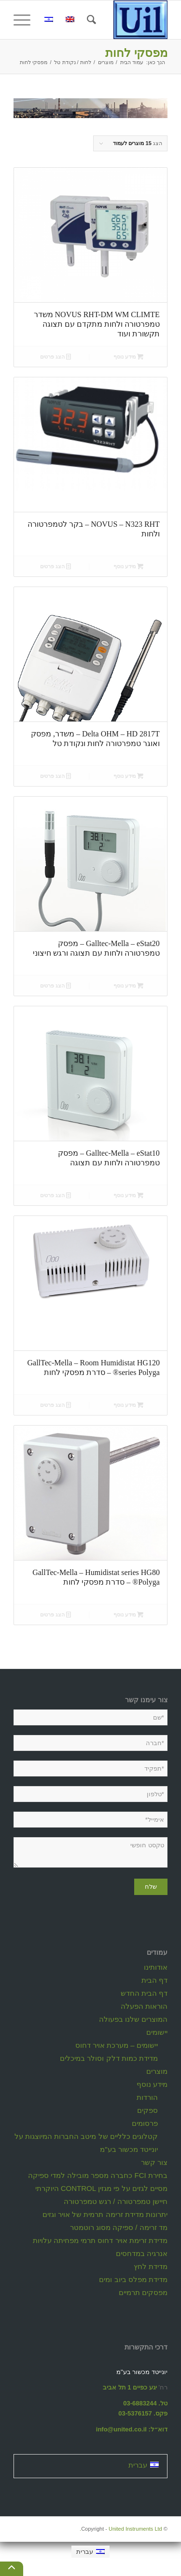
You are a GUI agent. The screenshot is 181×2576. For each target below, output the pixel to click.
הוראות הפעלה (144, 2006)
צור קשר (154, 2162)
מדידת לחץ (150, 2266)
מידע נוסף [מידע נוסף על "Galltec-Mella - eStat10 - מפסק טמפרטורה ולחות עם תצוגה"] (128, 1195)
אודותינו (155, 1967)
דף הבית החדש (144, 1993)
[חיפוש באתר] (90, 19)
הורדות (147, 2097)
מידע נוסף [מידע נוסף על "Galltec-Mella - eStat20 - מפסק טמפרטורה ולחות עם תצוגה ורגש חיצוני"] (128, 985)
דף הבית (154, 1980)
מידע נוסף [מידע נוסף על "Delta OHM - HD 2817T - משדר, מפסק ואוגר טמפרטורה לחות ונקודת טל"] (128, 776)
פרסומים (145, 2123)
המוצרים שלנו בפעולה (133, 2019)
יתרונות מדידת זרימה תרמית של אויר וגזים (104, 2214)
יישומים (156, 2032)
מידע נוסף (152, 2084)
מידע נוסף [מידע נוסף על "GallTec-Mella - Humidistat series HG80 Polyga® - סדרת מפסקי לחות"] (128, 1614)
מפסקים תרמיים (143, 2292)
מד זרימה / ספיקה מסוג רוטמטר (118, 2227)
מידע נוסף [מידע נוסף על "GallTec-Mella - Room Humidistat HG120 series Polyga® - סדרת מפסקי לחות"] (128, 1405)
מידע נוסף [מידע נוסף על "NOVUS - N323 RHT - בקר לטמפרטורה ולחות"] (128, 566)
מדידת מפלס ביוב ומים (133, 2279)
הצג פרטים (55, 356)
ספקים (147, 2110)
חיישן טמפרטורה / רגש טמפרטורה (115, 2201)
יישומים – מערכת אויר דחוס (116, 2045)
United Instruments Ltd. (121, 2529)
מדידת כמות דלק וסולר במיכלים (109, 2058)
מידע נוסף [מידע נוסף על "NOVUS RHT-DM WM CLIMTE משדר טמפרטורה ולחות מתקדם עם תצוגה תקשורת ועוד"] (128, 356)
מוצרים (156, 2071)
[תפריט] (25, 19)
